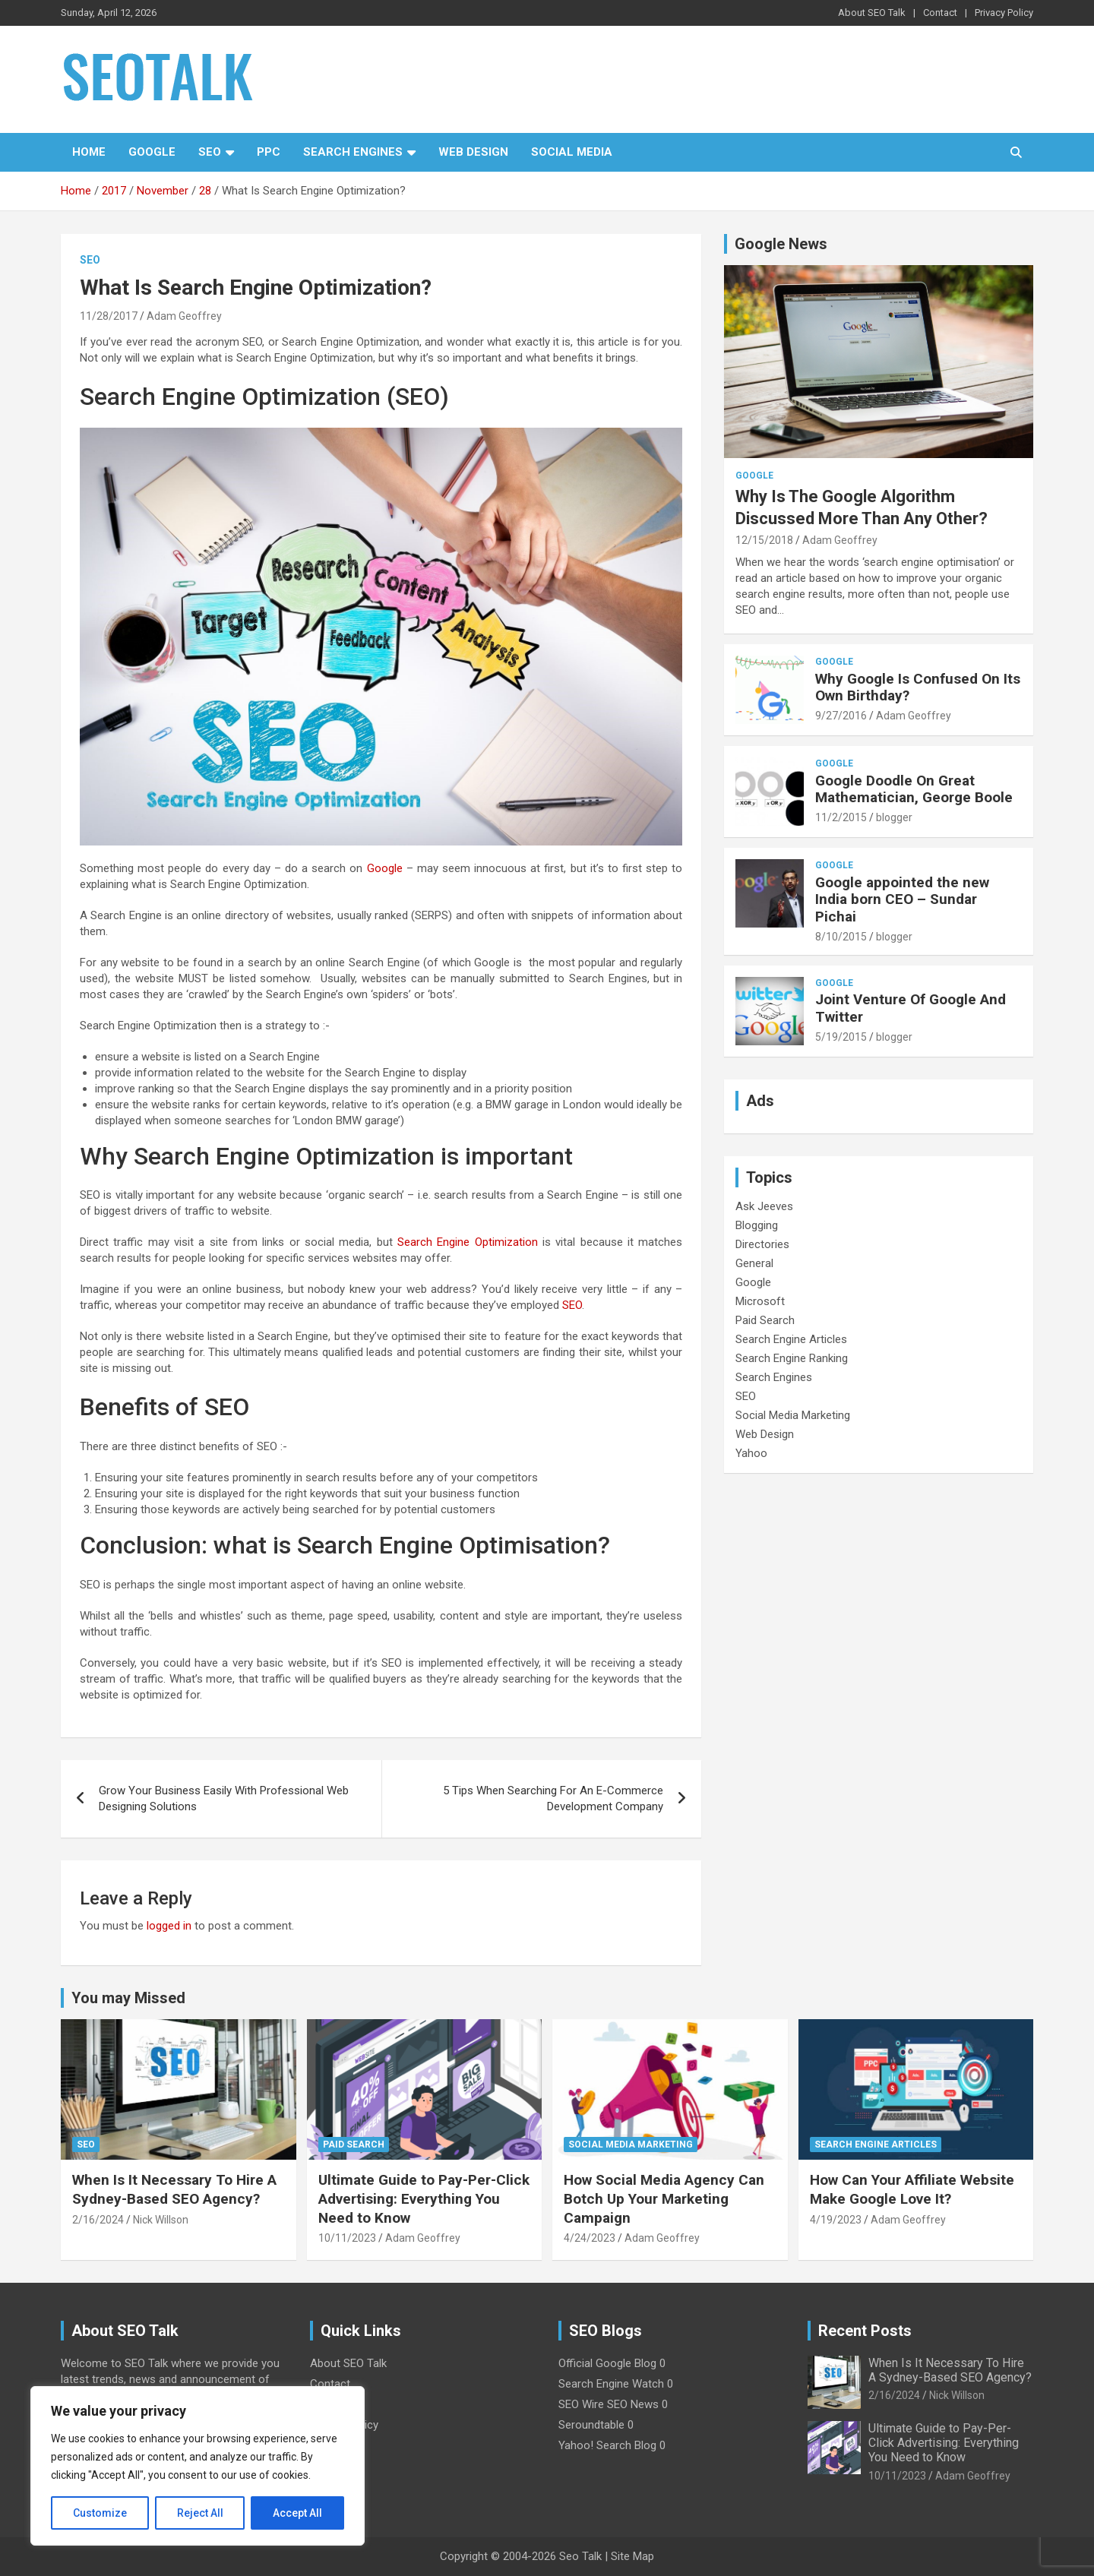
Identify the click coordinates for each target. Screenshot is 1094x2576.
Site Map (632, 2556)
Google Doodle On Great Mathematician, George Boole (914, 789)
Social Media (571, 152)
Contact (940, 12)
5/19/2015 (841, 1037)
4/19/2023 (836, 2220)
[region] (197, 2466)
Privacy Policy (1004, 12)
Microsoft (760, 1301)
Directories (762, 1244)
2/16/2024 (98, 2220)
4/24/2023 (589, 2238)
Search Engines (353, 152)
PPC (268, 152)
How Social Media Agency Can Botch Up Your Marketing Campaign (664, 2198)
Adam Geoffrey (184, 316)
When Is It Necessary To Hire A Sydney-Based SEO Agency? (174, 2189)
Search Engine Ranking (791, 1358)
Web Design (473, 152)
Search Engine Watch (611, 2384)
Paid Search (765, 1320)
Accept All (297, 2513)
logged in (169, 1926)
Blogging (756, 1225)
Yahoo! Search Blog (607, 2445)
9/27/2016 (841, 716)
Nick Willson (160, 2220)
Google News (781, 244)
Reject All (200, 2513)
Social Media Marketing (792, 1415)
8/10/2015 (841, 937)
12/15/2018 (764, 540)
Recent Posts (865, 2331)
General (754, 1263)
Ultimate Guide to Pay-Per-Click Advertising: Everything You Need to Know (424, 2198)
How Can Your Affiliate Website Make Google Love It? (912, 2189)
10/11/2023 (347, 2238)
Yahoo (751, 1453)
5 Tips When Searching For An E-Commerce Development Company (553, 1798)
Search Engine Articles (791, 1339)
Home (89, 152)
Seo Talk (580, 2556)
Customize (100, 2513)
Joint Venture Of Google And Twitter (910, 1008)
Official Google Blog (607, 2363)
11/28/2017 (109, 316)
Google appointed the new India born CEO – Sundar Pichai (902, 900)
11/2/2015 (841, 817)
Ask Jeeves (764, 1206)
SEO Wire (581, 2404)
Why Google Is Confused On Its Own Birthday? (917, 687)
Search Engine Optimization (467, 1242)
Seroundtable (591, 2425)
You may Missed (128, 1998)
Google (151, 152)
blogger (894, 817)
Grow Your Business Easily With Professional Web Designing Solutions (224, 1798)
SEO (209, 152)
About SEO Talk (872, 12)
